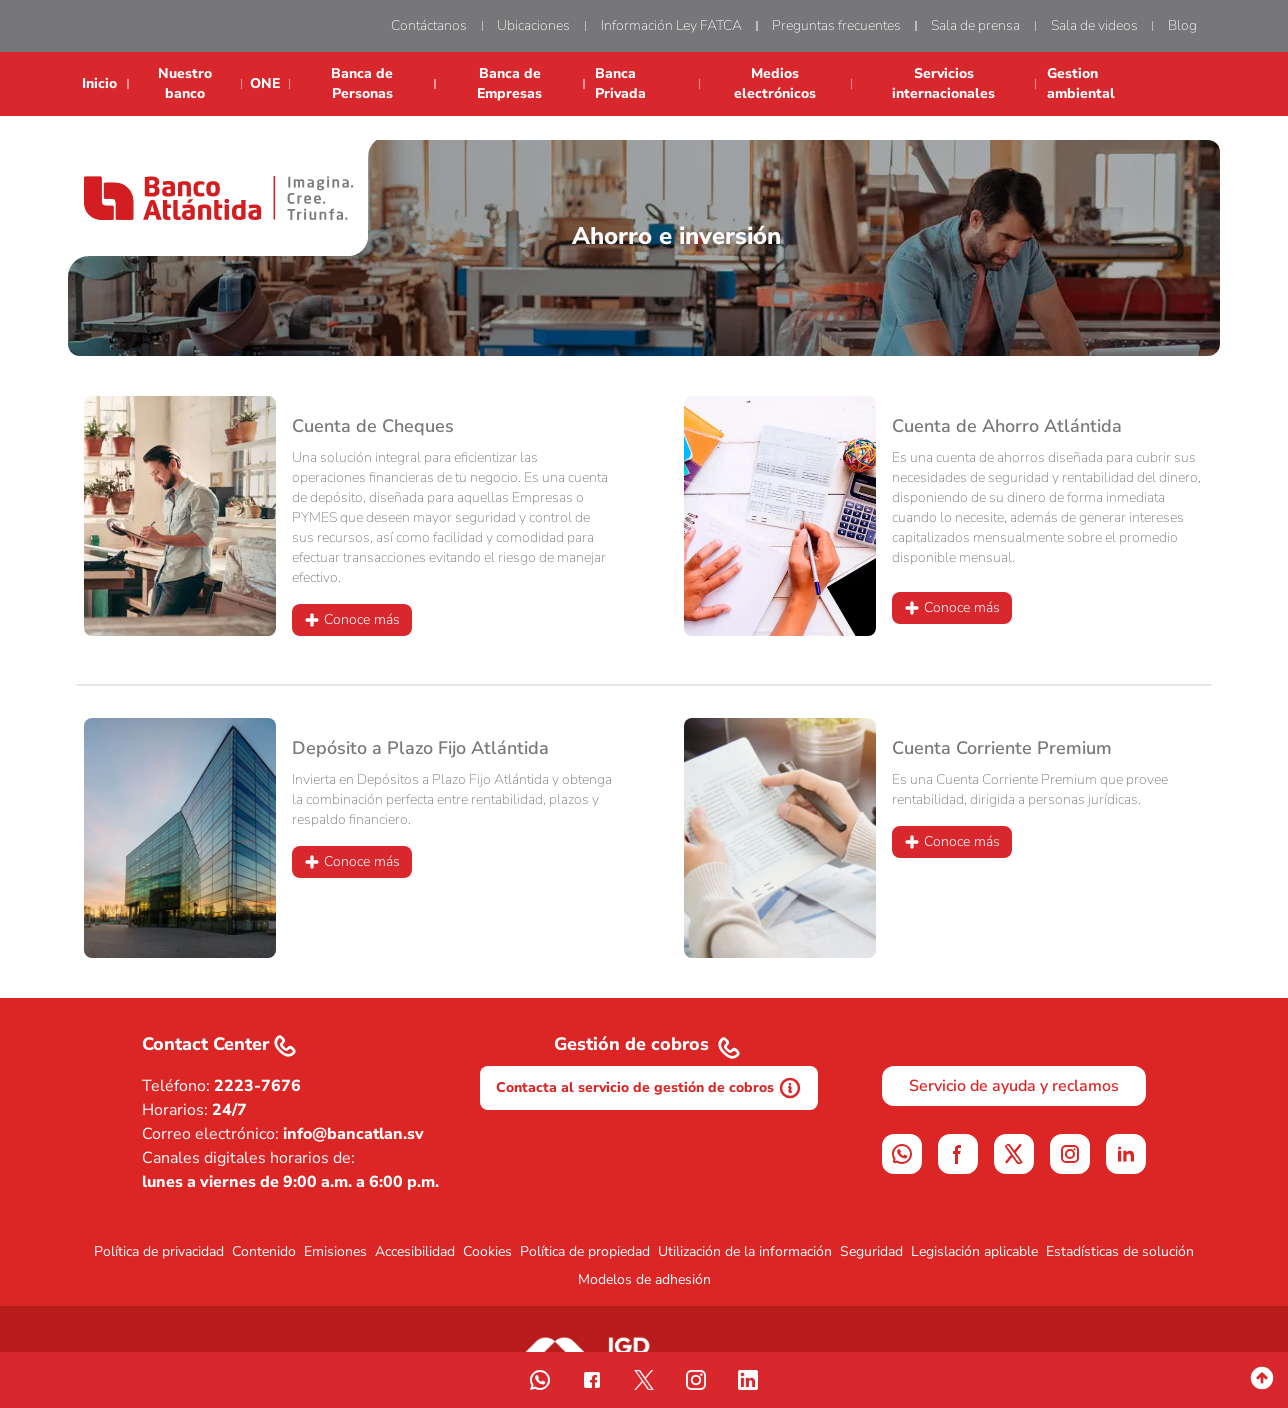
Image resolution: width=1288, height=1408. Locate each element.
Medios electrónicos (775, 83)
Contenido (264, 1251)
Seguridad (871, 1251)
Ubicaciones (533, 25)
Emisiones (335, 1251)
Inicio (99, 83)
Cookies (487, 1251)
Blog (1182, 25)
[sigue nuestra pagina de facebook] (592, 1380)
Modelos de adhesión (644, 1279)
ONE (265, 83)
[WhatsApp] (902, 1154)
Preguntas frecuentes (836, 25)
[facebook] (958, 1154)
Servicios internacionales (943, 83)
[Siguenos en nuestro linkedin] (748, 1380)
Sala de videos (1094, 25)
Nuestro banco (185, 83)
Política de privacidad (159, 1251)
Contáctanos (429, 25)
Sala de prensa (975, 25)
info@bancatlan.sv (353, 1134)
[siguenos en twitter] (644, 1380)
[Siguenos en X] (1014, 1154)
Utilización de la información (745, 1251)
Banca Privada (620, 83)
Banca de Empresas (509, 83)
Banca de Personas (362, 83)
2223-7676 (257, 1086)
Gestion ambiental (1081, 83)
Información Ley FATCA (671, 25)
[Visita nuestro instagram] (696, 1380)
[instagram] (1070, 1154)
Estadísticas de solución (1120, 1251)
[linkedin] (1126, 1154)
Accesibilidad (415, 1251)
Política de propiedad (585, 1251)
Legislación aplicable (974, 1251)
